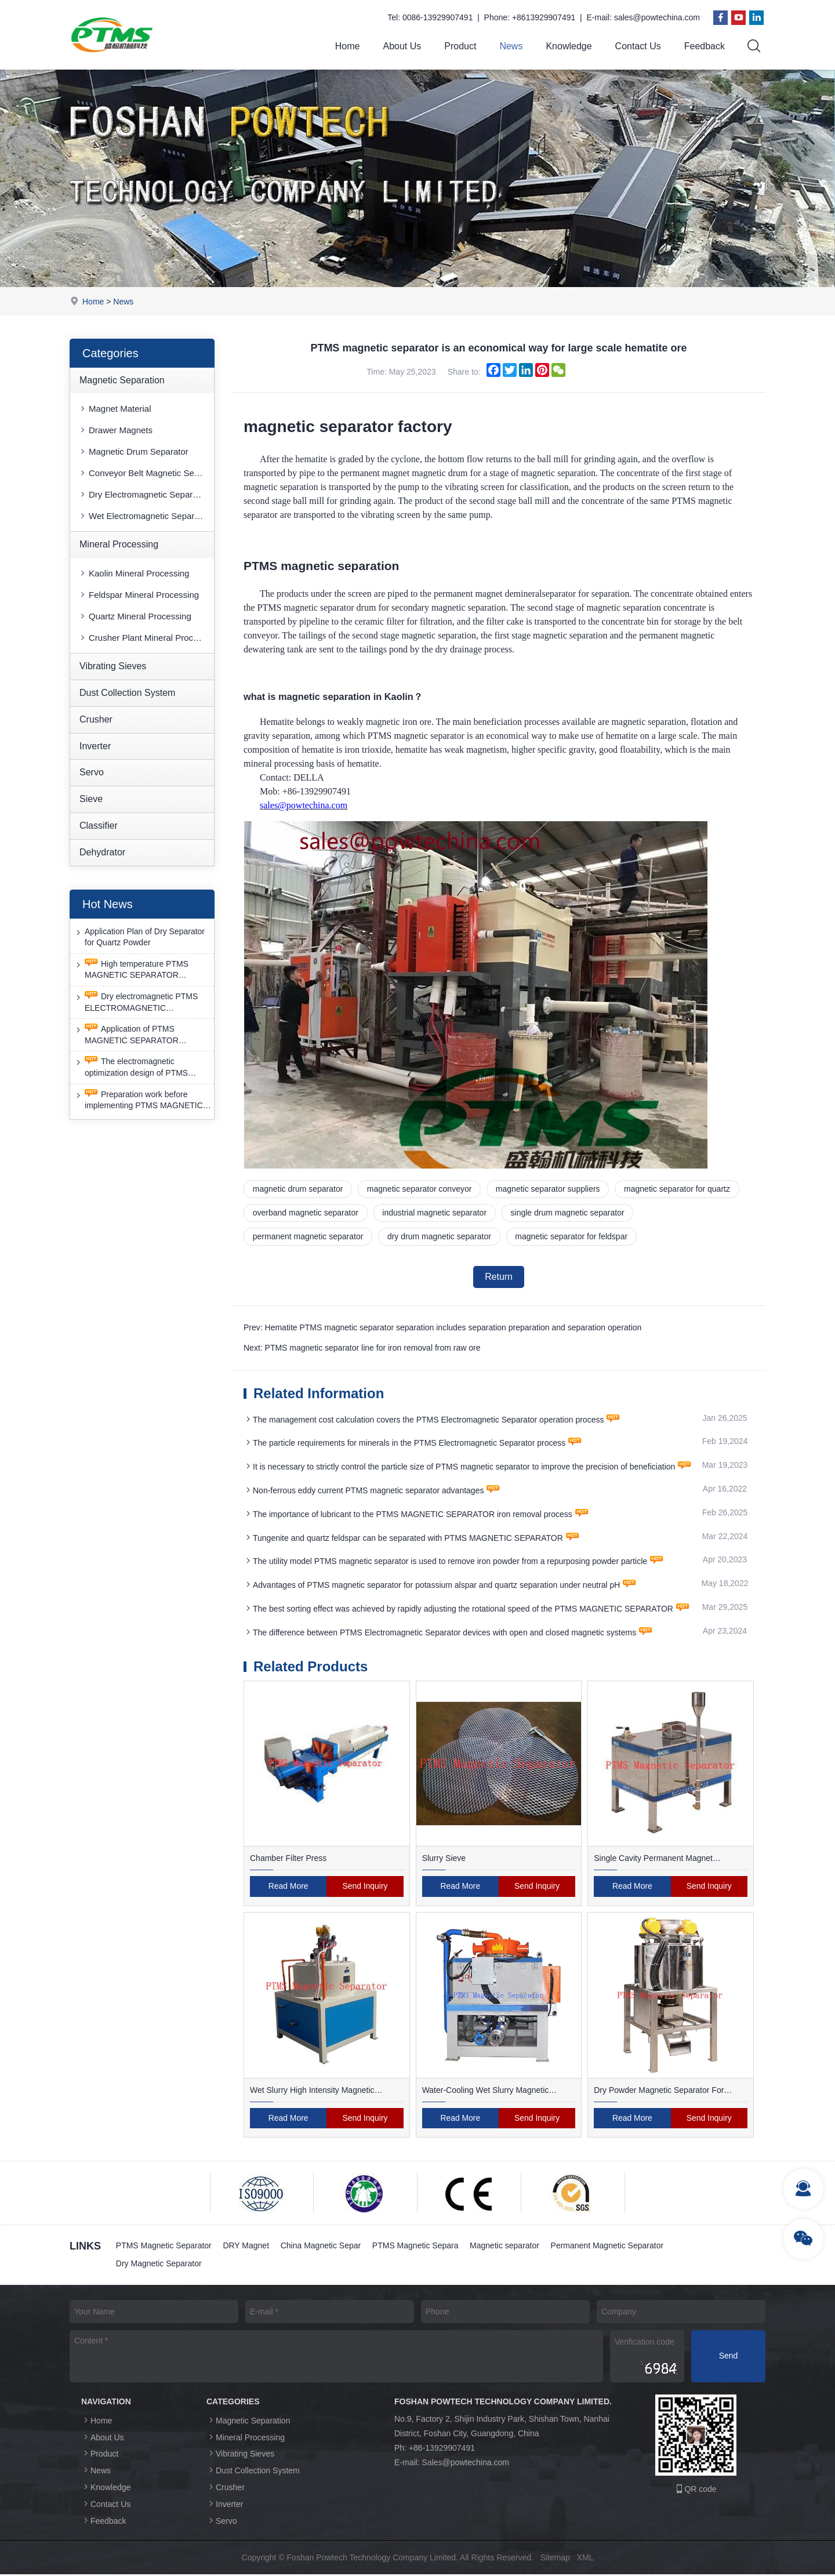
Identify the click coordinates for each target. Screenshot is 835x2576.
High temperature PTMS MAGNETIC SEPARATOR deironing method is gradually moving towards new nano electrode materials (132, 970)
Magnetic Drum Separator (133, 452)
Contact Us (638, 46)
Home (347, 46)
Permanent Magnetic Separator (608, 2246)
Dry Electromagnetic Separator (143, 495)
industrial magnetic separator (435, 1213)
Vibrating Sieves (112, 666)
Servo (91, 773)
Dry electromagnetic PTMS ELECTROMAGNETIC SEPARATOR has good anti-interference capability (136, 1002)
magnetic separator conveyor (420, 1188)
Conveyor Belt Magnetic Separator (146, 473)
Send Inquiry (365, 1887)
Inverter (95, 746)
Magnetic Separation (122, 380)
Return (499, 1277)
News (510, 46)
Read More (288, 1887)
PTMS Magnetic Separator (164, 2246)
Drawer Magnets (115, 431)
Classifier (98, 825)
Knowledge (568, 46)
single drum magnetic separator (568, 1213)
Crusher (95, 719)
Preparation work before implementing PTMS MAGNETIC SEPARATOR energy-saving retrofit (143, 1100)
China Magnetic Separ (321, 2246)
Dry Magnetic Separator (159, 2264)
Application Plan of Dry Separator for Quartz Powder (139, 937)
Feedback (704, 46)
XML (585, 2558)
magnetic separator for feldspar (572, 1237)
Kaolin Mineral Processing (133, 573)
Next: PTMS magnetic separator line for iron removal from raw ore (362, 1349)
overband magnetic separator (305, 1213)
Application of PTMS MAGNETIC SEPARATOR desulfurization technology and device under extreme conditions (138, 1035)
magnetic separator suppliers (548, 1188)
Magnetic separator (505, 2246)
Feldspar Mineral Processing (138, 595)
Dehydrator (102, 852)
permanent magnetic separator (308, 1237)
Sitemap (555, 2558)
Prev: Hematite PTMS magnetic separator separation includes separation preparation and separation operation (442, 1328)
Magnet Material (114, 409)
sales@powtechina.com (657, 17)
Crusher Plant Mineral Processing (146, 638)
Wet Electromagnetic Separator (143, 516)
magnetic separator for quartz (678, 1188)
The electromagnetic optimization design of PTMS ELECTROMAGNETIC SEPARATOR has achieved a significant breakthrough (132, 1068)
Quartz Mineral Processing (134, 616)
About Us (402, 46)
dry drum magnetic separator (440, 1237)
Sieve (91, 799)
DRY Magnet (246, 2246)
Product (460, 46)
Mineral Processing (118, 545)
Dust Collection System (127, 693)
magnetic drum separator (298, 1188)
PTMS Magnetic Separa (416, 2246)
